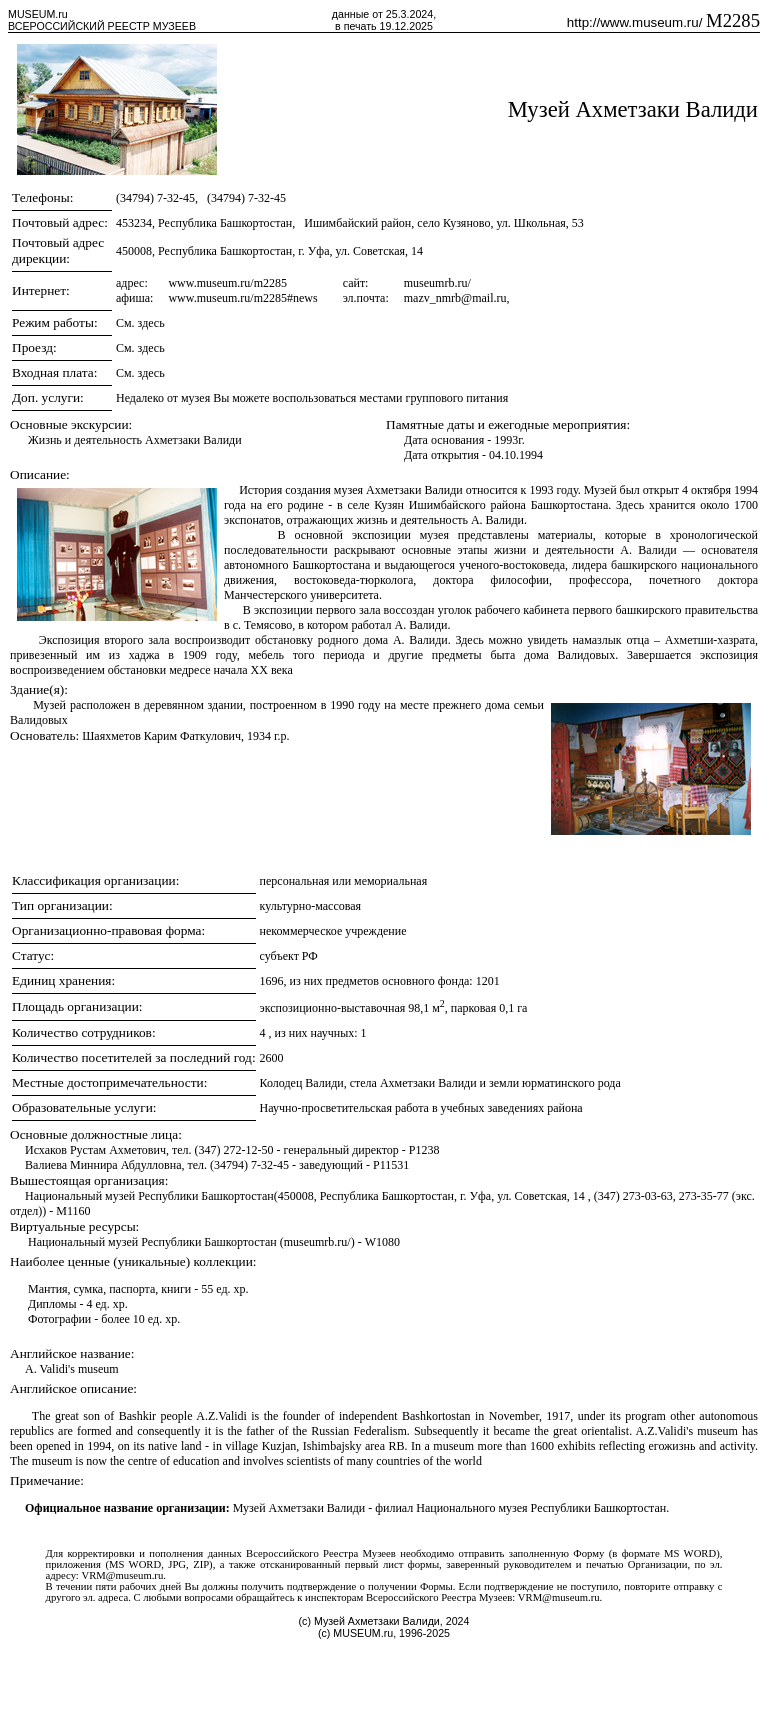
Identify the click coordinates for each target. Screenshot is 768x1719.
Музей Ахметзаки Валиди (633, 109)
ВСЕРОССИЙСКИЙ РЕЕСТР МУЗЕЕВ (102, 26)
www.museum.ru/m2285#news (242, 298)
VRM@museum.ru (122, 1575)
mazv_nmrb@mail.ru (455, 298)
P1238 (424, 1150)
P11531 (391, 1165)
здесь (151, 323)
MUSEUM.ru (38, 14)
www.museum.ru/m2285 (227, 283)
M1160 (73, 1211)
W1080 (382, 1242)
